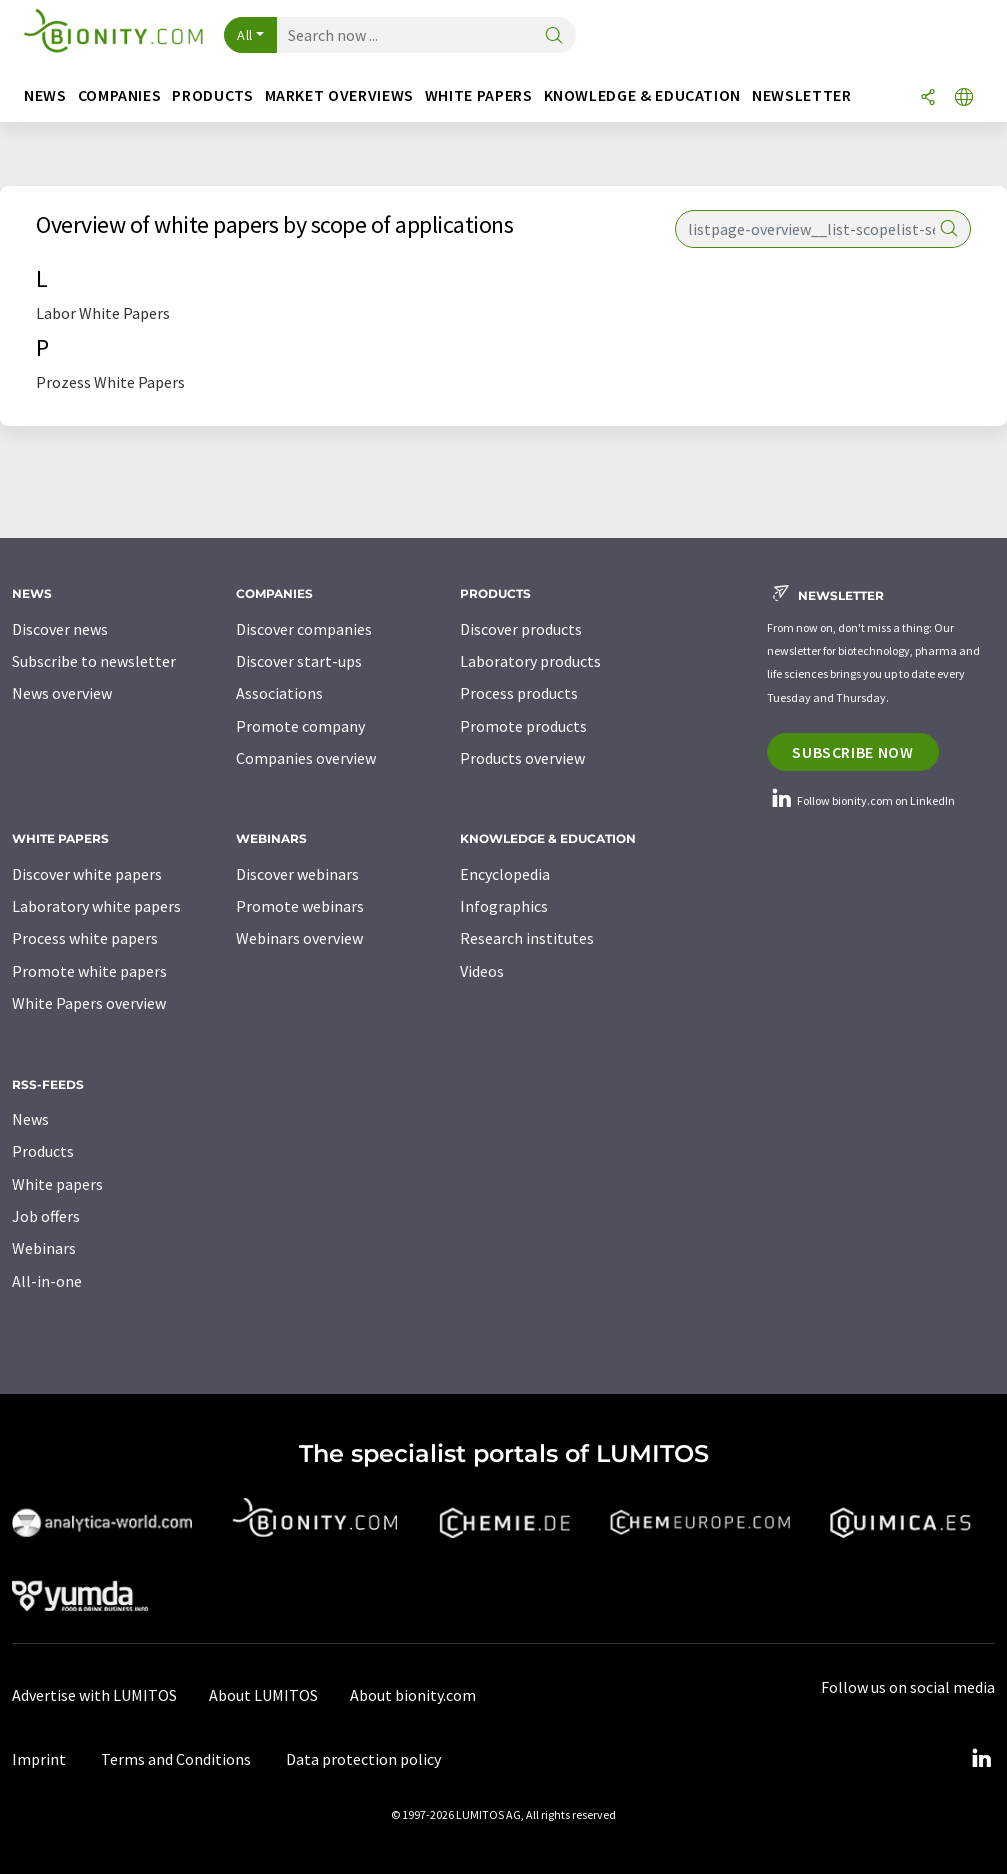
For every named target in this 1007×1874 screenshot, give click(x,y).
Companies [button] (120, 95)
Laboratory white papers (96, 906)
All (245, 35)
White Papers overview (89, 1003)
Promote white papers (89, 971)
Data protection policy (363, 1759)
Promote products (523, 726)
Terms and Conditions (176, 1759)
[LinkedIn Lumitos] (981, 1759)
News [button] (45, 95)
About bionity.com (413, 1695)
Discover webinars (297, 874)
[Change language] (964, 98)
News (30, 1119)
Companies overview (306, 758)
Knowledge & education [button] (642, 95)
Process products (519, 693)
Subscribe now (852, 752)
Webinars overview (299, 938)
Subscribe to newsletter (94, 661)
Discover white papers (87, 874)
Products (43, 1151)
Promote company (300, 726)
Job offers (46, 1216)
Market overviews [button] (339, 95)
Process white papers (85, 938)
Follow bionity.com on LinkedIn (861, 800)
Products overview (522, 758)
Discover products (521, 629)
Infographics (504, 906)
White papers (57, 1184)
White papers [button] (479, 95)
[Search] (554, 36)
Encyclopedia (505, 874)
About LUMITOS (263, 1695)
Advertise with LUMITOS (94, 1695)
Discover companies (304, 629)
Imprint (39, 1759)
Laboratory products (530, 661)
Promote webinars (300, 906)
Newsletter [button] (801, 95)
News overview (62, 693)
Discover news (60, 629)
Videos (482, 971)
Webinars (44, 1248)
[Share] (928, 98)
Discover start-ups (299, 661)
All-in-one (47, 1281)
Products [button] (212, 95)
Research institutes (527, 938)
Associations (279, 693)
